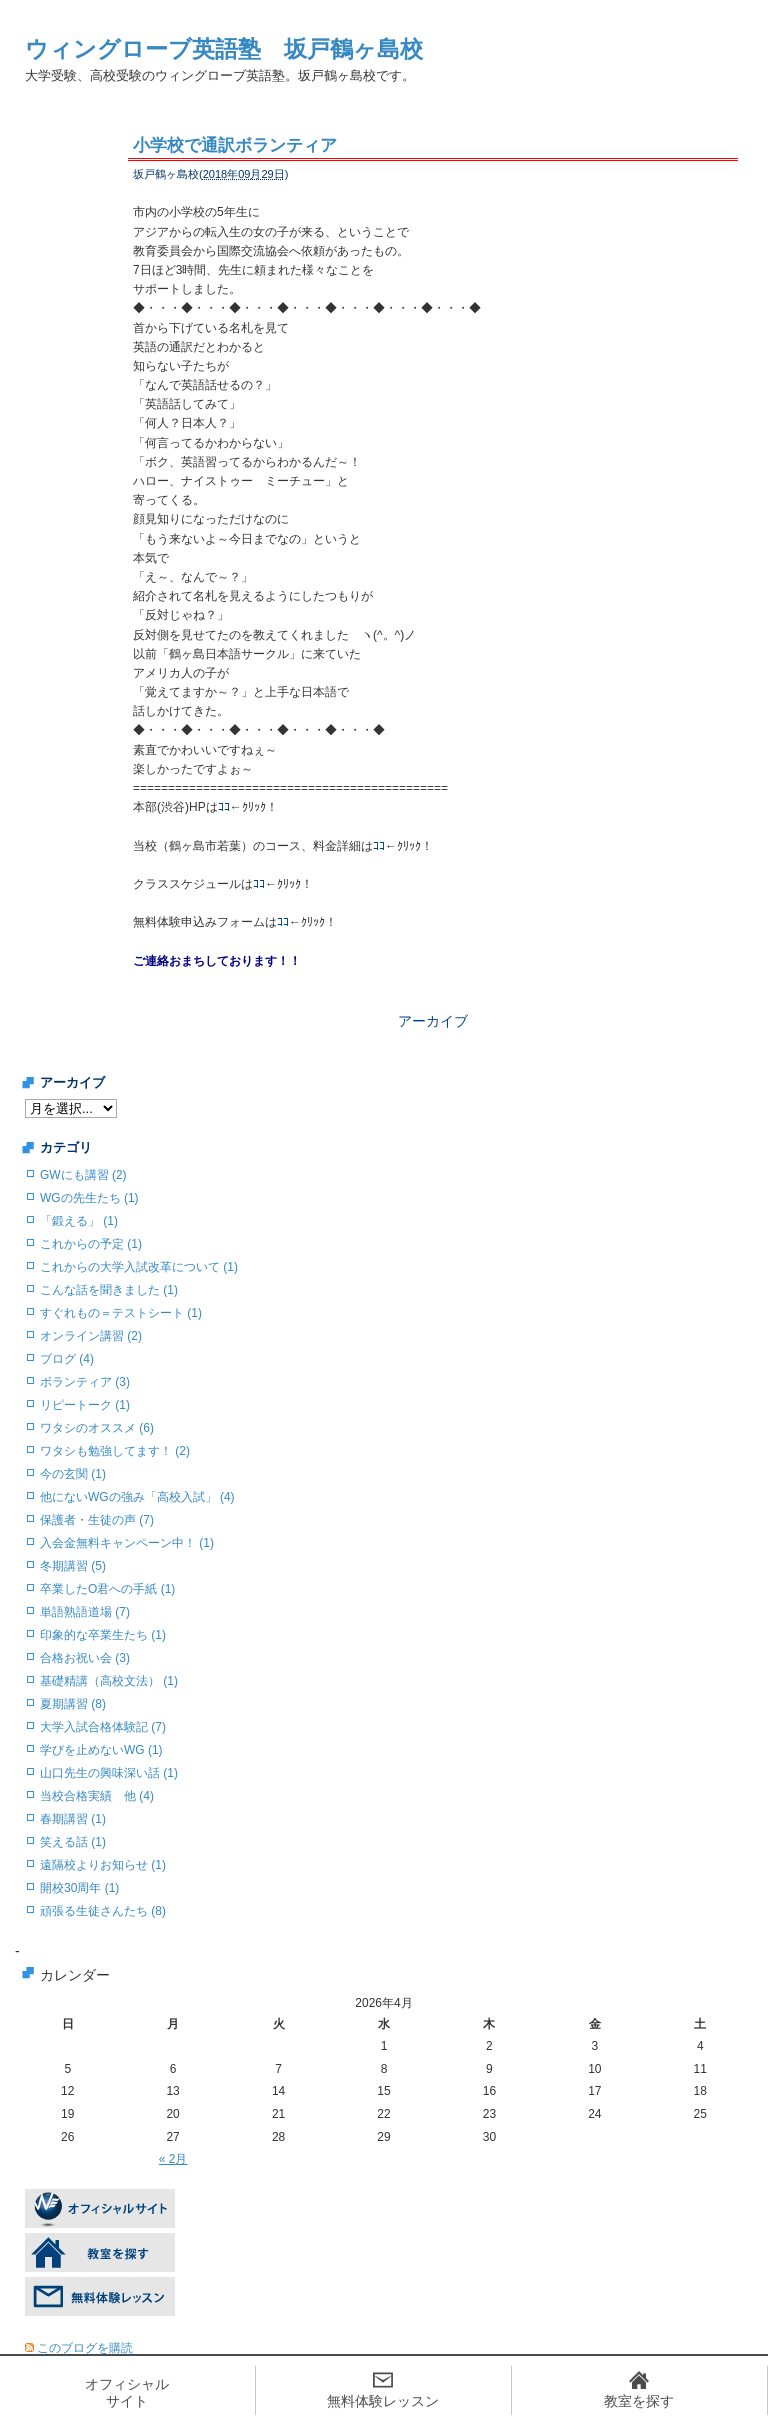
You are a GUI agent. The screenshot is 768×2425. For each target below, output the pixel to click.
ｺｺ (224, 807)
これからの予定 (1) (91, 1244)
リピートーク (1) (85, 1405)
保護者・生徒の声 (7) (97, 1520)
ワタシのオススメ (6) (97, 1428)
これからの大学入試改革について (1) (139, 1267)
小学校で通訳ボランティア (235, 145)
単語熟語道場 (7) (85, 1612)
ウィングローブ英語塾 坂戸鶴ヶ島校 (224, 49)
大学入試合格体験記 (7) (103, 1727)
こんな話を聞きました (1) (109, 1290)
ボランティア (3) (85, 1382)
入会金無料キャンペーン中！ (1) (127, 1543)
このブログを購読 (85, 2348)
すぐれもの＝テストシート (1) (121, 1313)
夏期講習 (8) (73, 1704)
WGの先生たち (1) (89, 1198)
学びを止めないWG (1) (101, 1750)
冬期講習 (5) (73, 1566)
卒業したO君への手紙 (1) (107, 1589)
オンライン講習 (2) (91, 1336)
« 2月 (173, 2159)
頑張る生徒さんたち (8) (103, 1911)
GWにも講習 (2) (83, 1175)
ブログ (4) (67, 1359)
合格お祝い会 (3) (85, 1658)
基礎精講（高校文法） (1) (109, 1681)
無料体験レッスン (383, 2401)
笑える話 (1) (73, 1842)
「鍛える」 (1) (79, 1221)
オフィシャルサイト (127, 2392)
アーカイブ (433, 1021)
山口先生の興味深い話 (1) (109, 1773)
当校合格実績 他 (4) (97, 1796)
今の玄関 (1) (73, 1474)
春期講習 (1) (73, 1819)
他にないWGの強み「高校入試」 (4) (137, 1497)
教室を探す (639, 2401)
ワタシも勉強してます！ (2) (115, 1451)
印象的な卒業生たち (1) (103, 1635)
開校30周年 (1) (79, 1888)
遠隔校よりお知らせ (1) (103, 1865)
